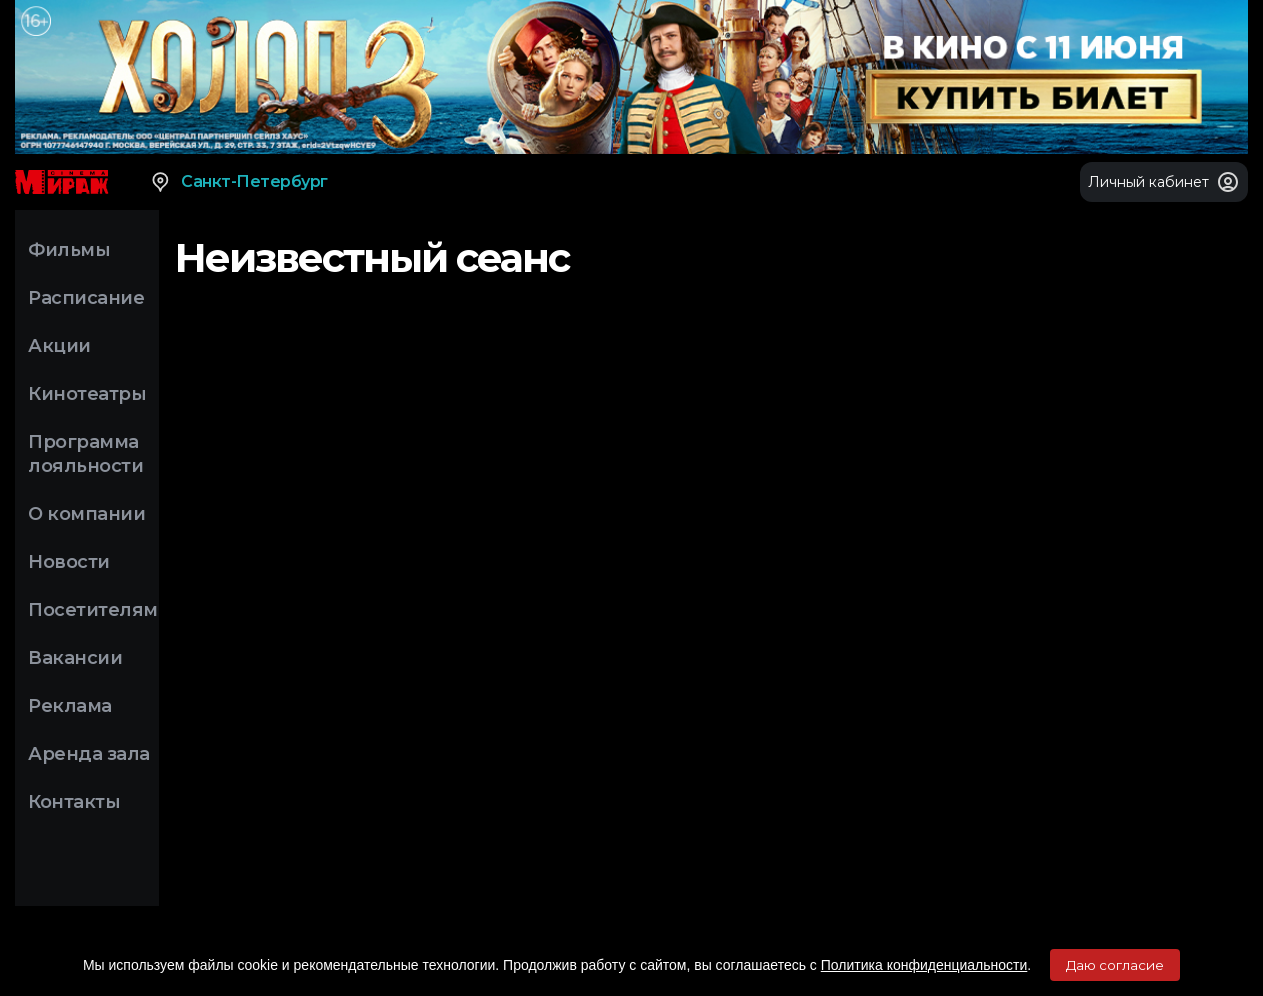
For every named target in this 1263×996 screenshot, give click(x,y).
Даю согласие (1115, 965)
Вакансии (75, 658)
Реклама (70, 706)
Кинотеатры (87, 394)
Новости (69, 562)
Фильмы (69, 250)
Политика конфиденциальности (924, 965)
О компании (86, 514)
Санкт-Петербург (238, 182)
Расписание (86, 298)
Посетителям (93, 610)
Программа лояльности (85, 454)
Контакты (74, 802)
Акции (59, 346)
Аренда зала (89, 754)
